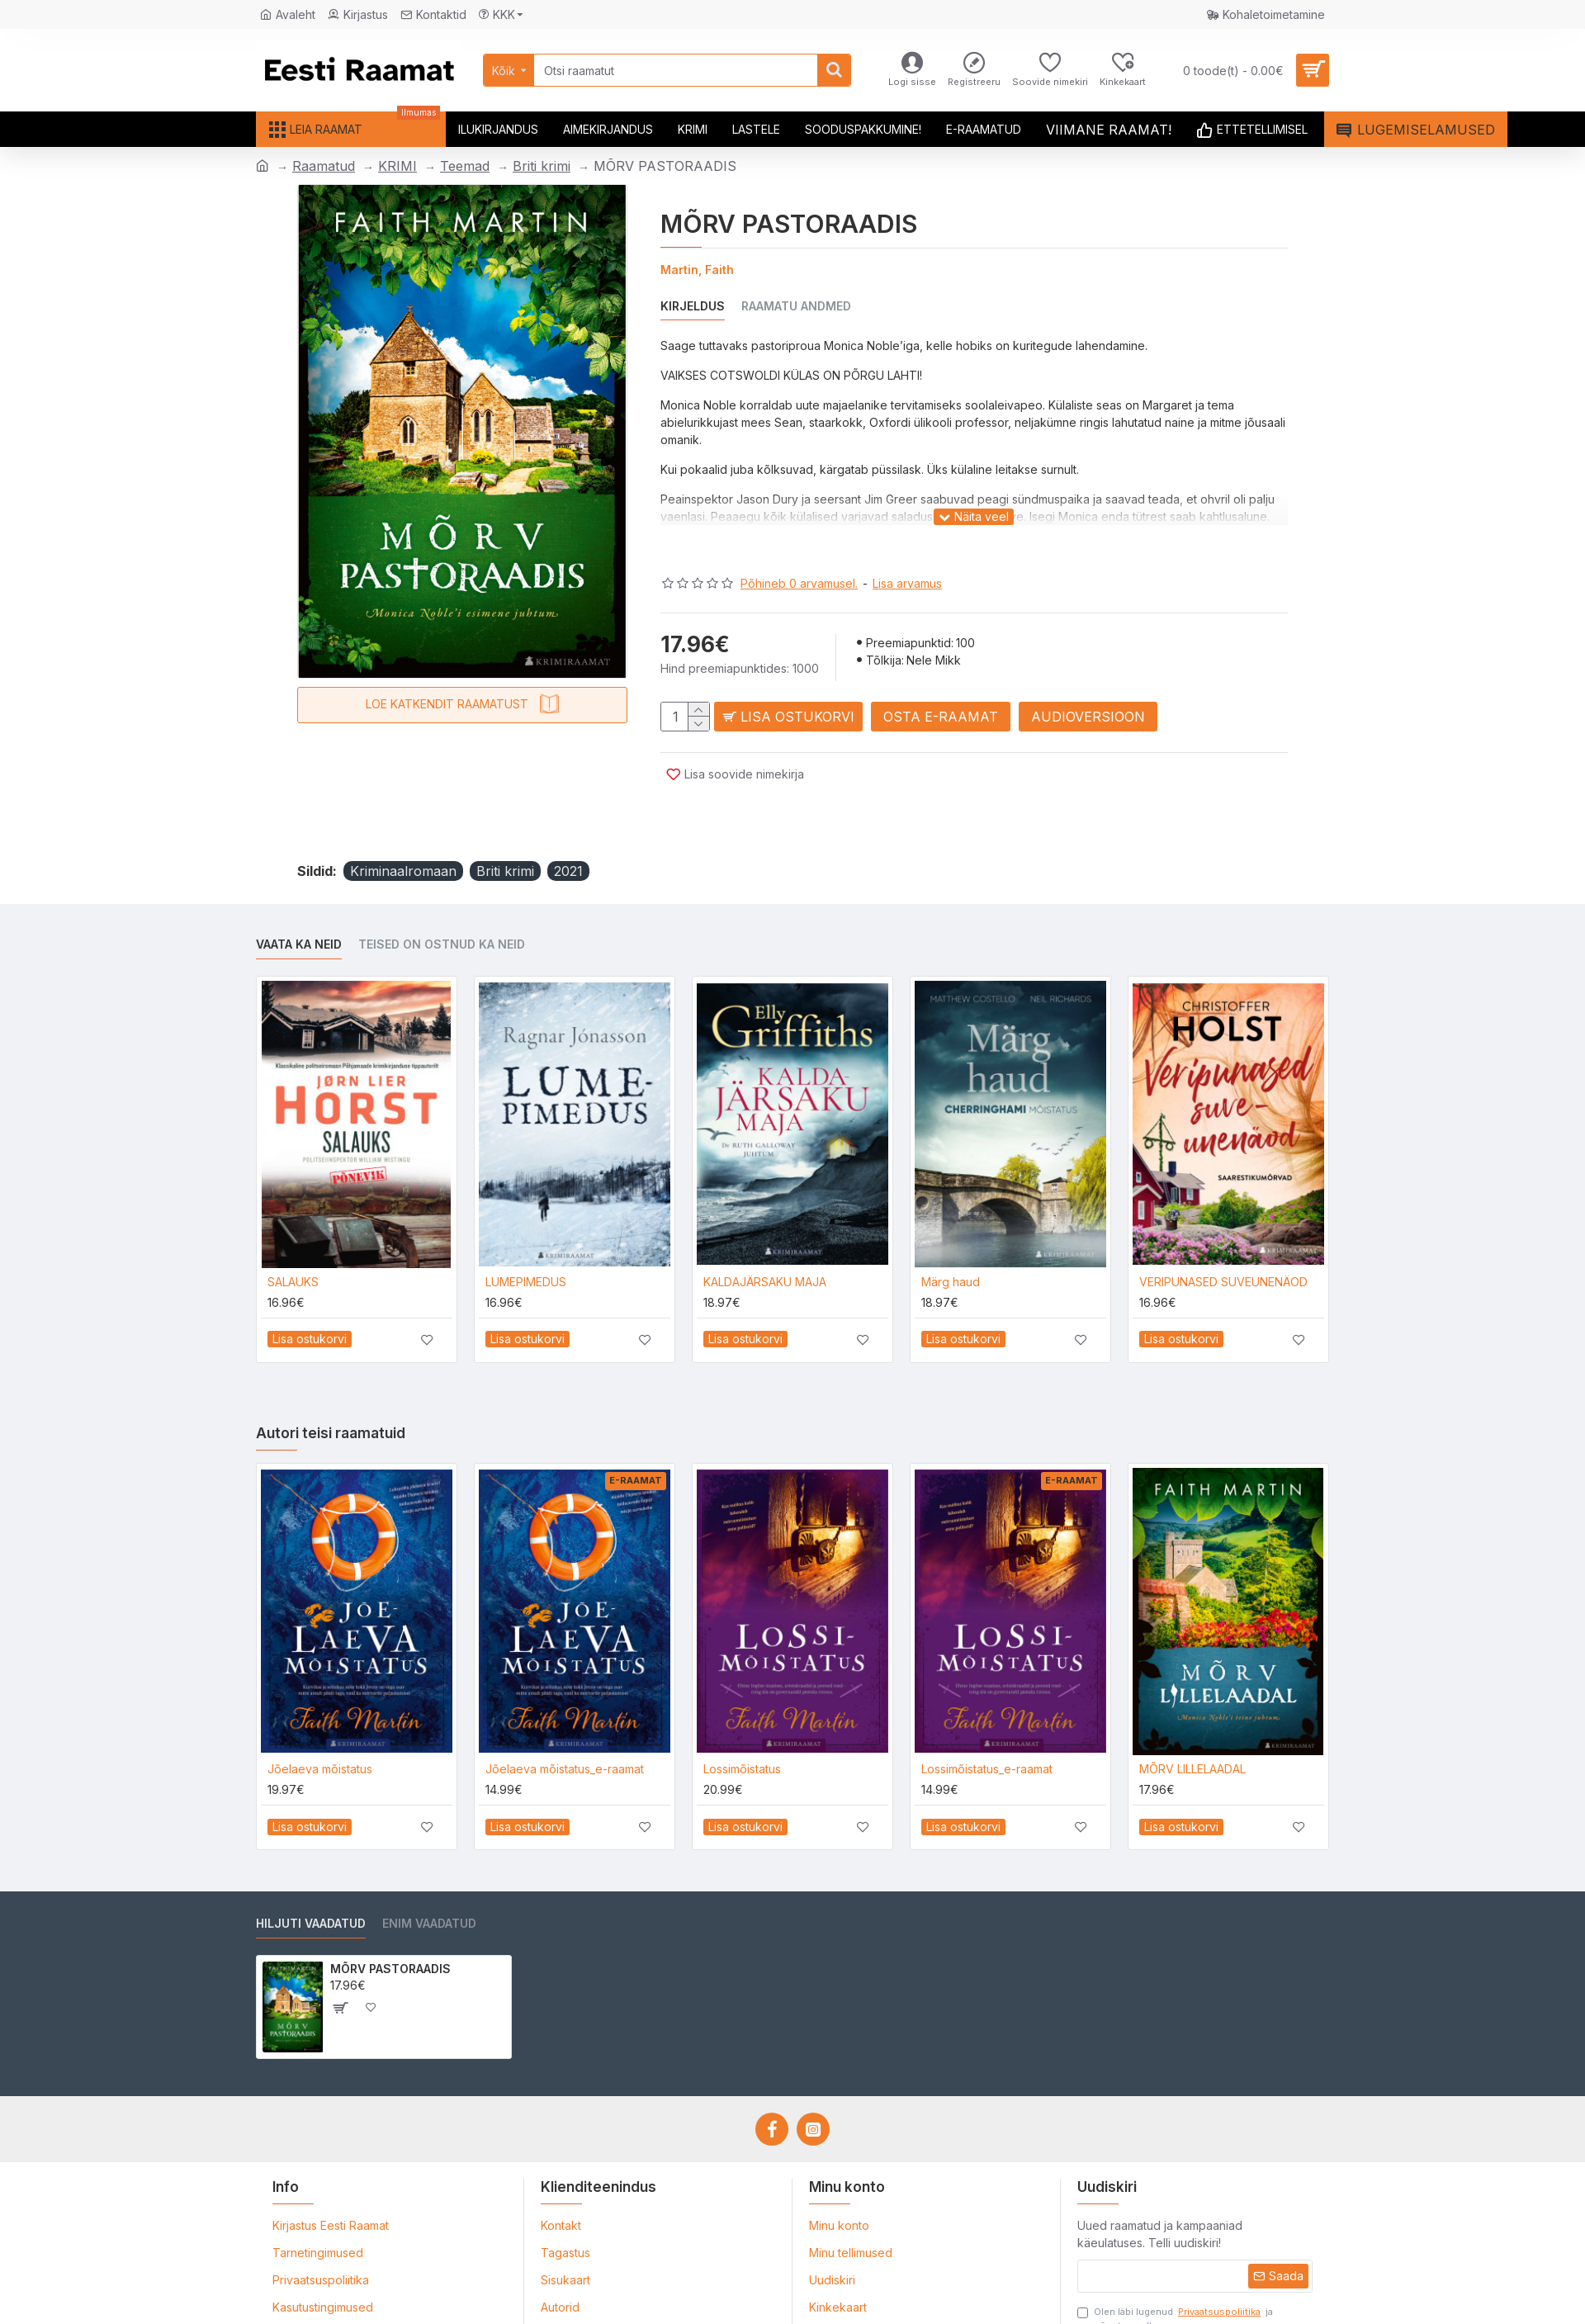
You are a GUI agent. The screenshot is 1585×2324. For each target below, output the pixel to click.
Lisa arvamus (907, 563)
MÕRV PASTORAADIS (390, 1928)
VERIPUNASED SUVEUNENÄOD (1223, 1241)
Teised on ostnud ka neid (441, 904)
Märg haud (950, 1241)
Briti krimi (541, 166)
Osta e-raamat (953, 700)
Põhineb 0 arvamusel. (799, 563)
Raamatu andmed (796, 306)
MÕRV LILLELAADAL (1192, 1728)
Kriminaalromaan (403, 830)
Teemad (465, 166)
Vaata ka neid (299, 904)
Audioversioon (1100, 700)
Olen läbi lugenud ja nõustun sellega (1175, 2278)
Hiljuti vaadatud (311, 1883)
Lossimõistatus (742, 1728)
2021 (568, 830)
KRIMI (397, 166)
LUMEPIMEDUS (525, 1241)
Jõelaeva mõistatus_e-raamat (564, 1728)
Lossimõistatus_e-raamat (987, 1728)
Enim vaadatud (429, 1883)
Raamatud (323, 166)
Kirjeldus (692, 306)
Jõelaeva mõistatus (319, 1728)
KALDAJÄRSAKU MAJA (764, 1241)
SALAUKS (293, 1241)
